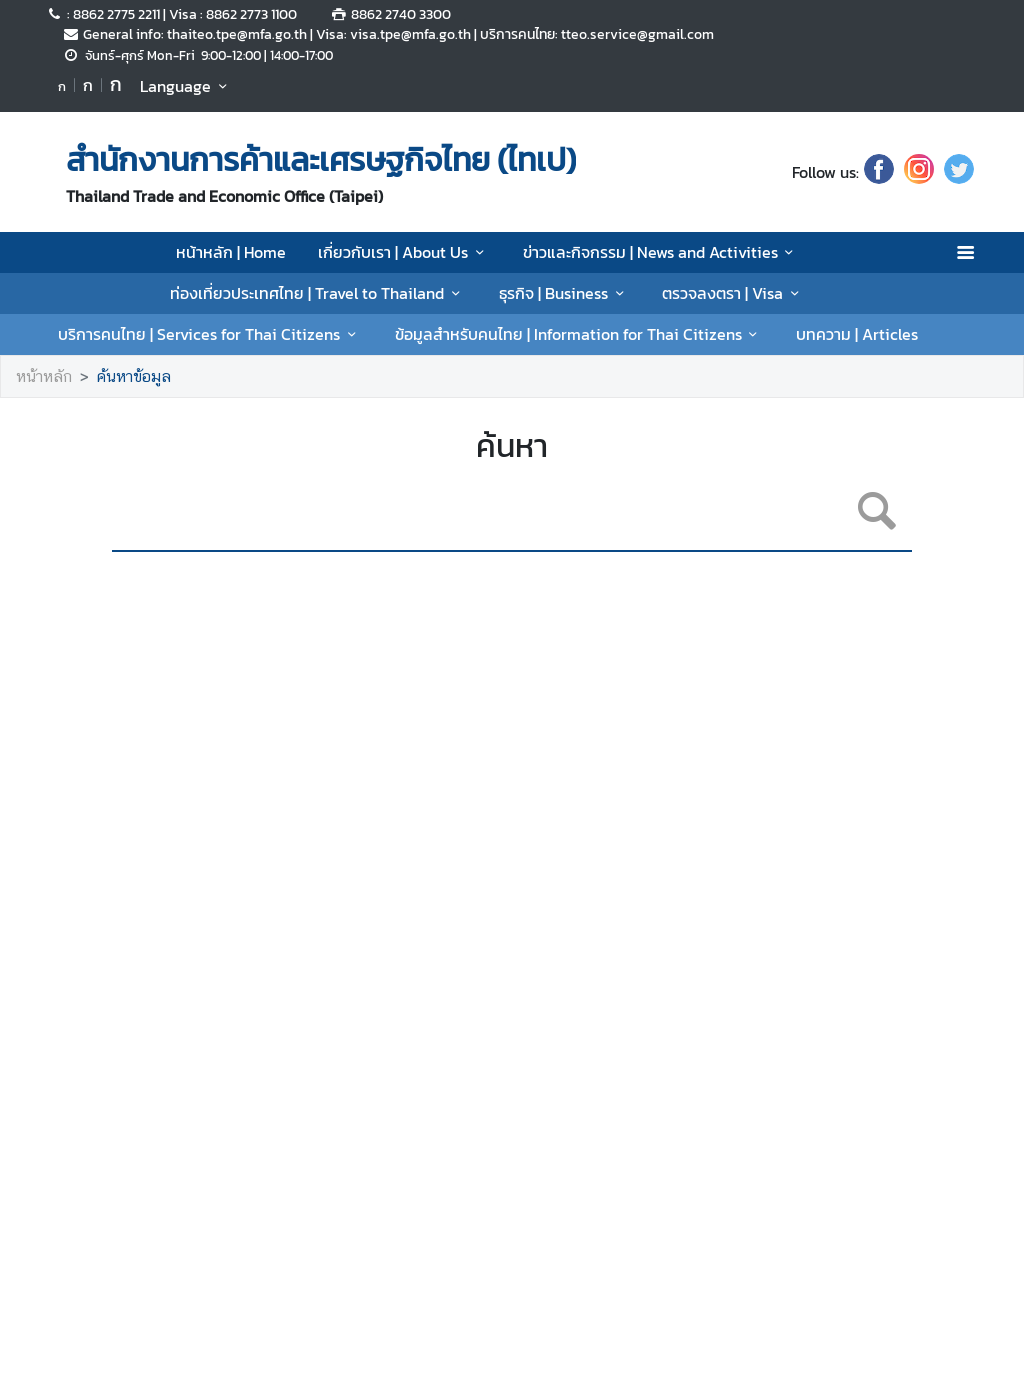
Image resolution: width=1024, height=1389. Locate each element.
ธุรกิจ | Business (564, 293)
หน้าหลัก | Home (231, 252)
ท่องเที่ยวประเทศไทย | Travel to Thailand (318, 293)
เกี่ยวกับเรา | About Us (404, 252)
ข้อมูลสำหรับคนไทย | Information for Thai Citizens (579, 334)
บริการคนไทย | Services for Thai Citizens (210, 334)
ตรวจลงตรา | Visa (733, 293)
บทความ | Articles (857, 334)
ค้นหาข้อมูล (134, 376)
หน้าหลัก (44, 376)
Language (186, 86)
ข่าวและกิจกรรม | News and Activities (661, 252)
